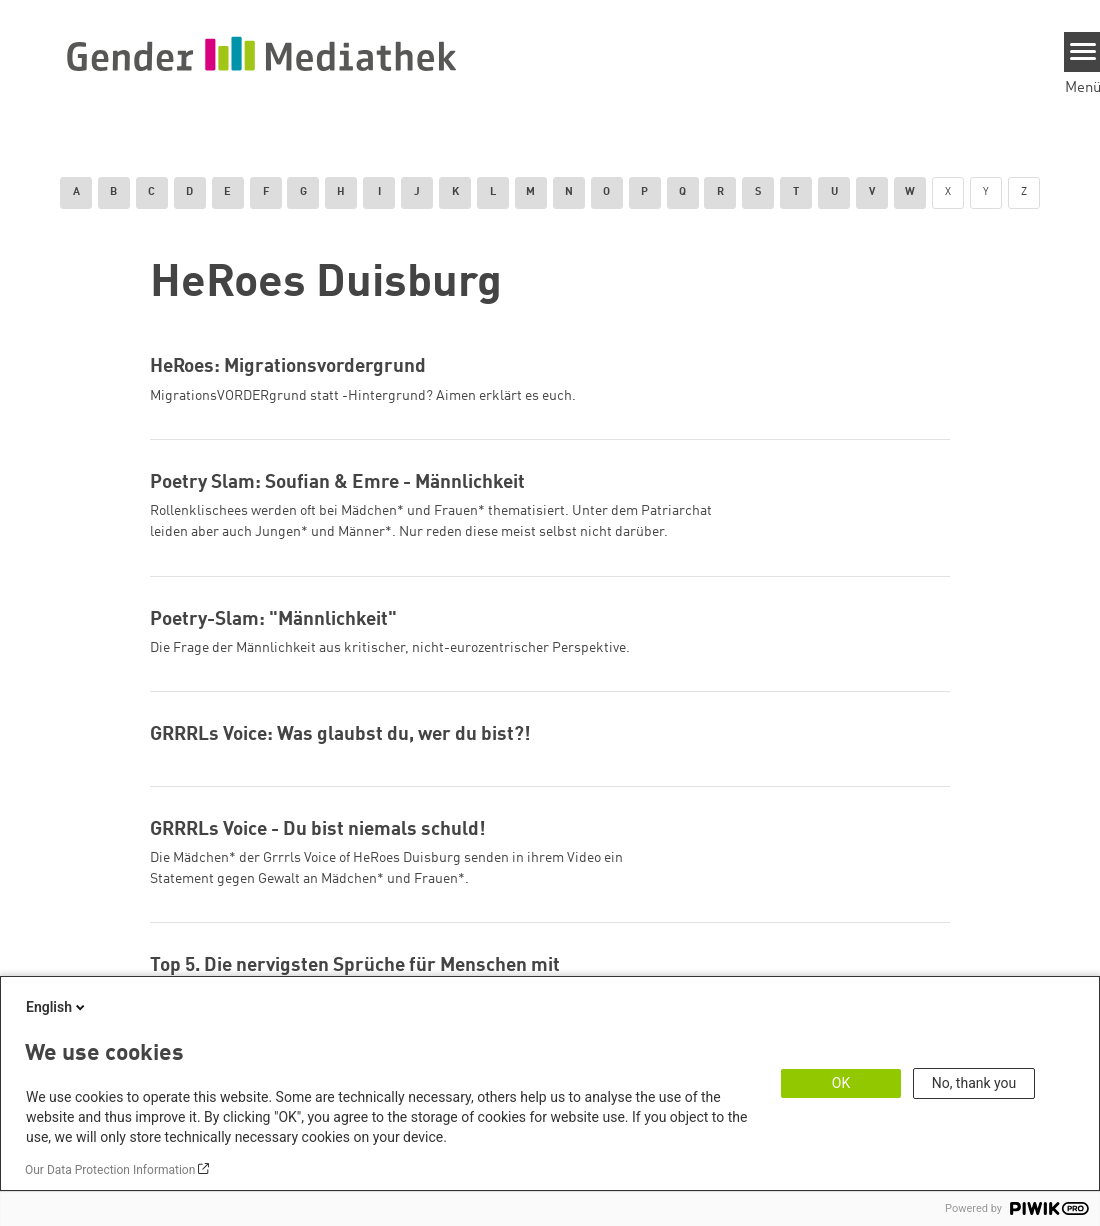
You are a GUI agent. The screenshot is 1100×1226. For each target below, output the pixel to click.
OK (841, 1083)
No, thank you (974, 1083)
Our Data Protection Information (110, 1170)
